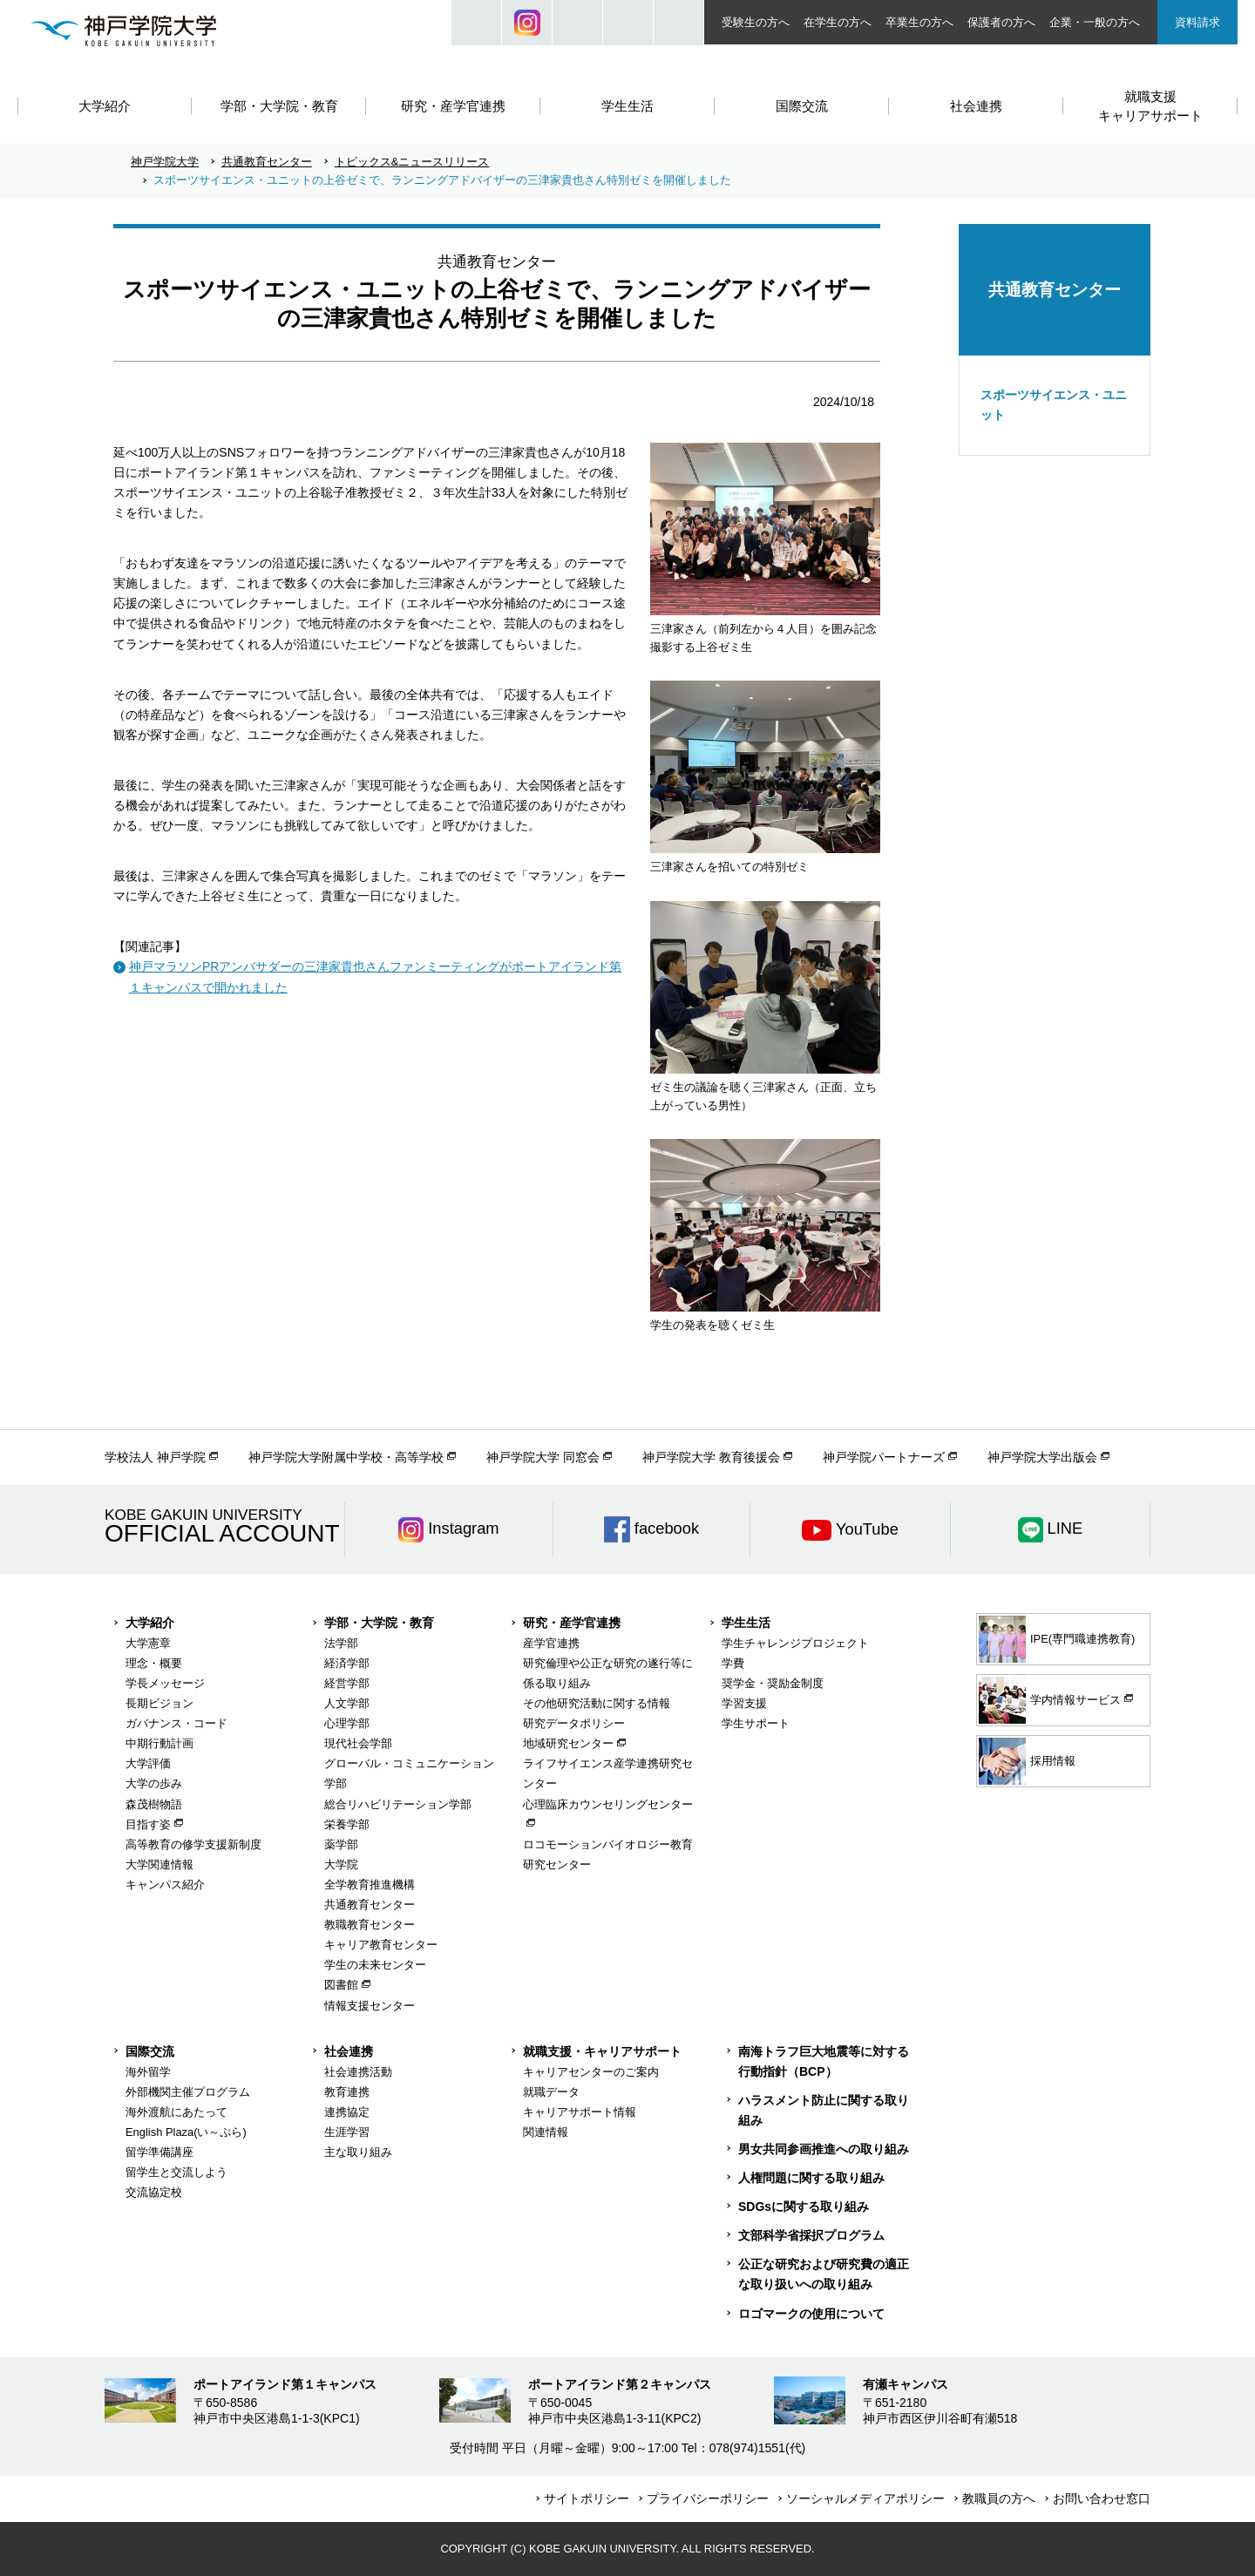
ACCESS (678, 22)
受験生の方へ (756, 22)
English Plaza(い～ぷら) (186, 2132)
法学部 (341, 1643)
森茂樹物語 (154, 1804)
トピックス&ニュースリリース (412, 161)
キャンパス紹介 (165, 1884)
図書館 (341, 1984)
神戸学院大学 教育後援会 (711, 1457)
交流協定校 (154, 2192)
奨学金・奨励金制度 (773, 1683)
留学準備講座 (159, 2152)
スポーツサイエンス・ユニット (1053, 405)
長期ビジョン (159, 1703)
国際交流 (150, 2051)
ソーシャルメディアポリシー (865, 2498)
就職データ (551, 2091)
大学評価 (148, 1763)
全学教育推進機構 (369, 1884)
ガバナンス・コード (176, 1723)
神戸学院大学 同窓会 (543, 1457)
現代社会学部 (358, 1743)
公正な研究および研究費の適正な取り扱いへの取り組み (823, 2274)
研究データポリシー (574, 1723)
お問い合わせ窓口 (1101, 2498)
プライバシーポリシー (708, 2498)
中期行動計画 (159, 1743)
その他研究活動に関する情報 (596, 1703)
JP (577, 22)
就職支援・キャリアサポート (602, 2051)
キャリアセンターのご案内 (591, 2071)
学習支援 (744, 1703)
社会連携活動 (358, 2071)
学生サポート (756, 1723)
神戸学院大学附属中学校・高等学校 (346, 1457)
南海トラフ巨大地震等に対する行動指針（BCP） (823, 2061)
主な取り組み (358, 2152)
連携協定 (347, 2111)
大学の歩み (154, 1783)
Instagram (527, 22)
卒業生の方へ (919, 22)
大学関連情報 (159, 1864)
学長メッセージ (165, 1683)
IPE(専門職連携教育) (1057, 1639)
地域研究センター (568, 1743)
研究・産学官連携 (572, 1623)
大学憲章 (148, 1643)
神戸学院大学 (165, 161)
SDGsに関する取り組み (803, 2206)
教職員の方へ (998, 2498)
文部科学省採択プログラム (811, 2235)
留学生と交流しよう (176, 2172)
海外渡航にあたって (176, 2111)
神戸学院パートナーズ (884, 1457)
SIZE (628, 22)
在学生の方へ (838, 22)
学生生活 (746, 1623)
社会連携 (348, 2051)
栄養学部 (347, 1824)
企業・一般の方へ (1094, 22)
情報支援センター (369, 2005)
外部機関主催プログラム (188, 2091)
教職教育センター (369, 1924)
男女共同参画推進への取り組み (823, 2149)
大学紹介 (150, 1623)
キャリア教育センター (381, 1944)
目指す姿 (148, 1824)
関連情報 (545, 2132)
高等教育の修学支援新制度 (193, 1844)
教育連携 (347, 2091)
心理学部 (347, 1723)
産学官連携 (551, 1643)
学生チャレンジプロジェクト (795, 1643)
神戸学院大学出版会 (1042, 1457)
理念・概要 (154, 1663)
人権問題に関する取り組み (811, 2178)
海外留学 (148, 2071)
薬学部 (341, 1844)
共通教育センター (266, 161)
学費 (733, 1663)
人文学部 (347, 1703)
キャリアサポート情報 (579, 2111)
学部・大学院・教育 (379, 1623)
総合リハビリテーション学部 (397, 1804)
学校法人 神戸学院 (155, 1457)
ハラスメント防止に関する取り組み (823, 2110)
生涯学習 (347, 2132)
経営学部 (347, 1683)
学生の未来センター (375, 1964)
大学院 (341, 1864)
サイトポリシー (586, 2498)
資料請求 (1197, 22)
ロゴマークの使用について (811, 2314)
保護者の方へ (1001, 22)
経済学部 (347, 1663)
